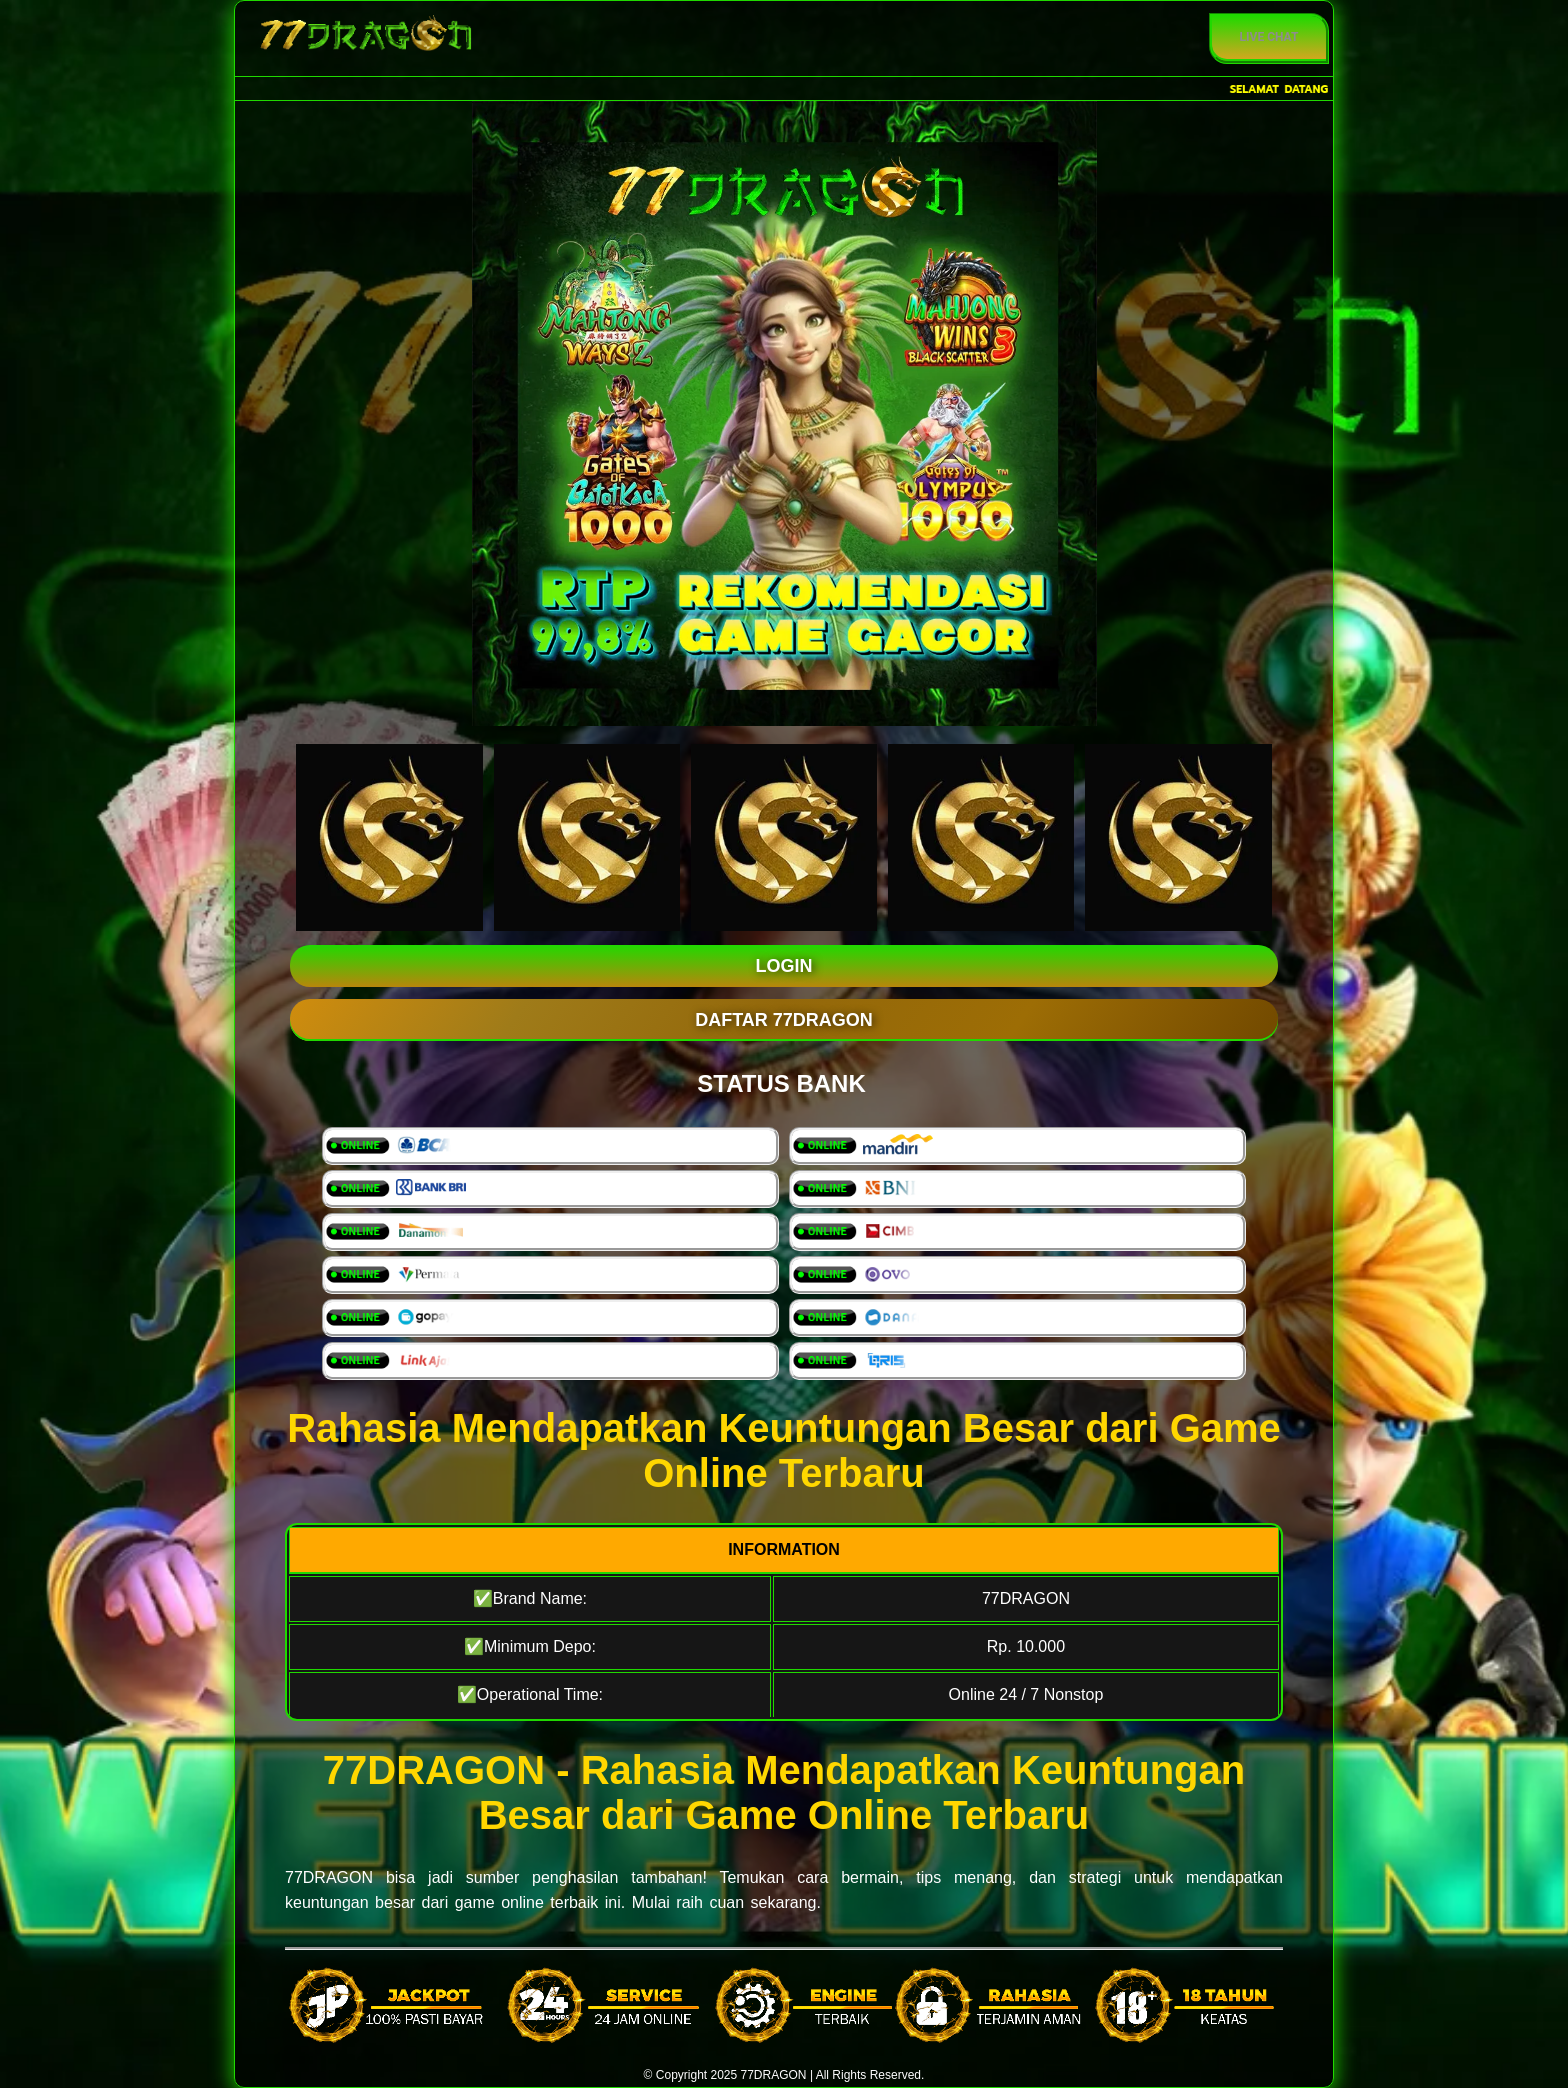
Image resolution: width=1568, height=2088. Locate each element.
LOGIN (784, 966)
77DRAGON (329, 1877)
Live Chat (1269, 37)
